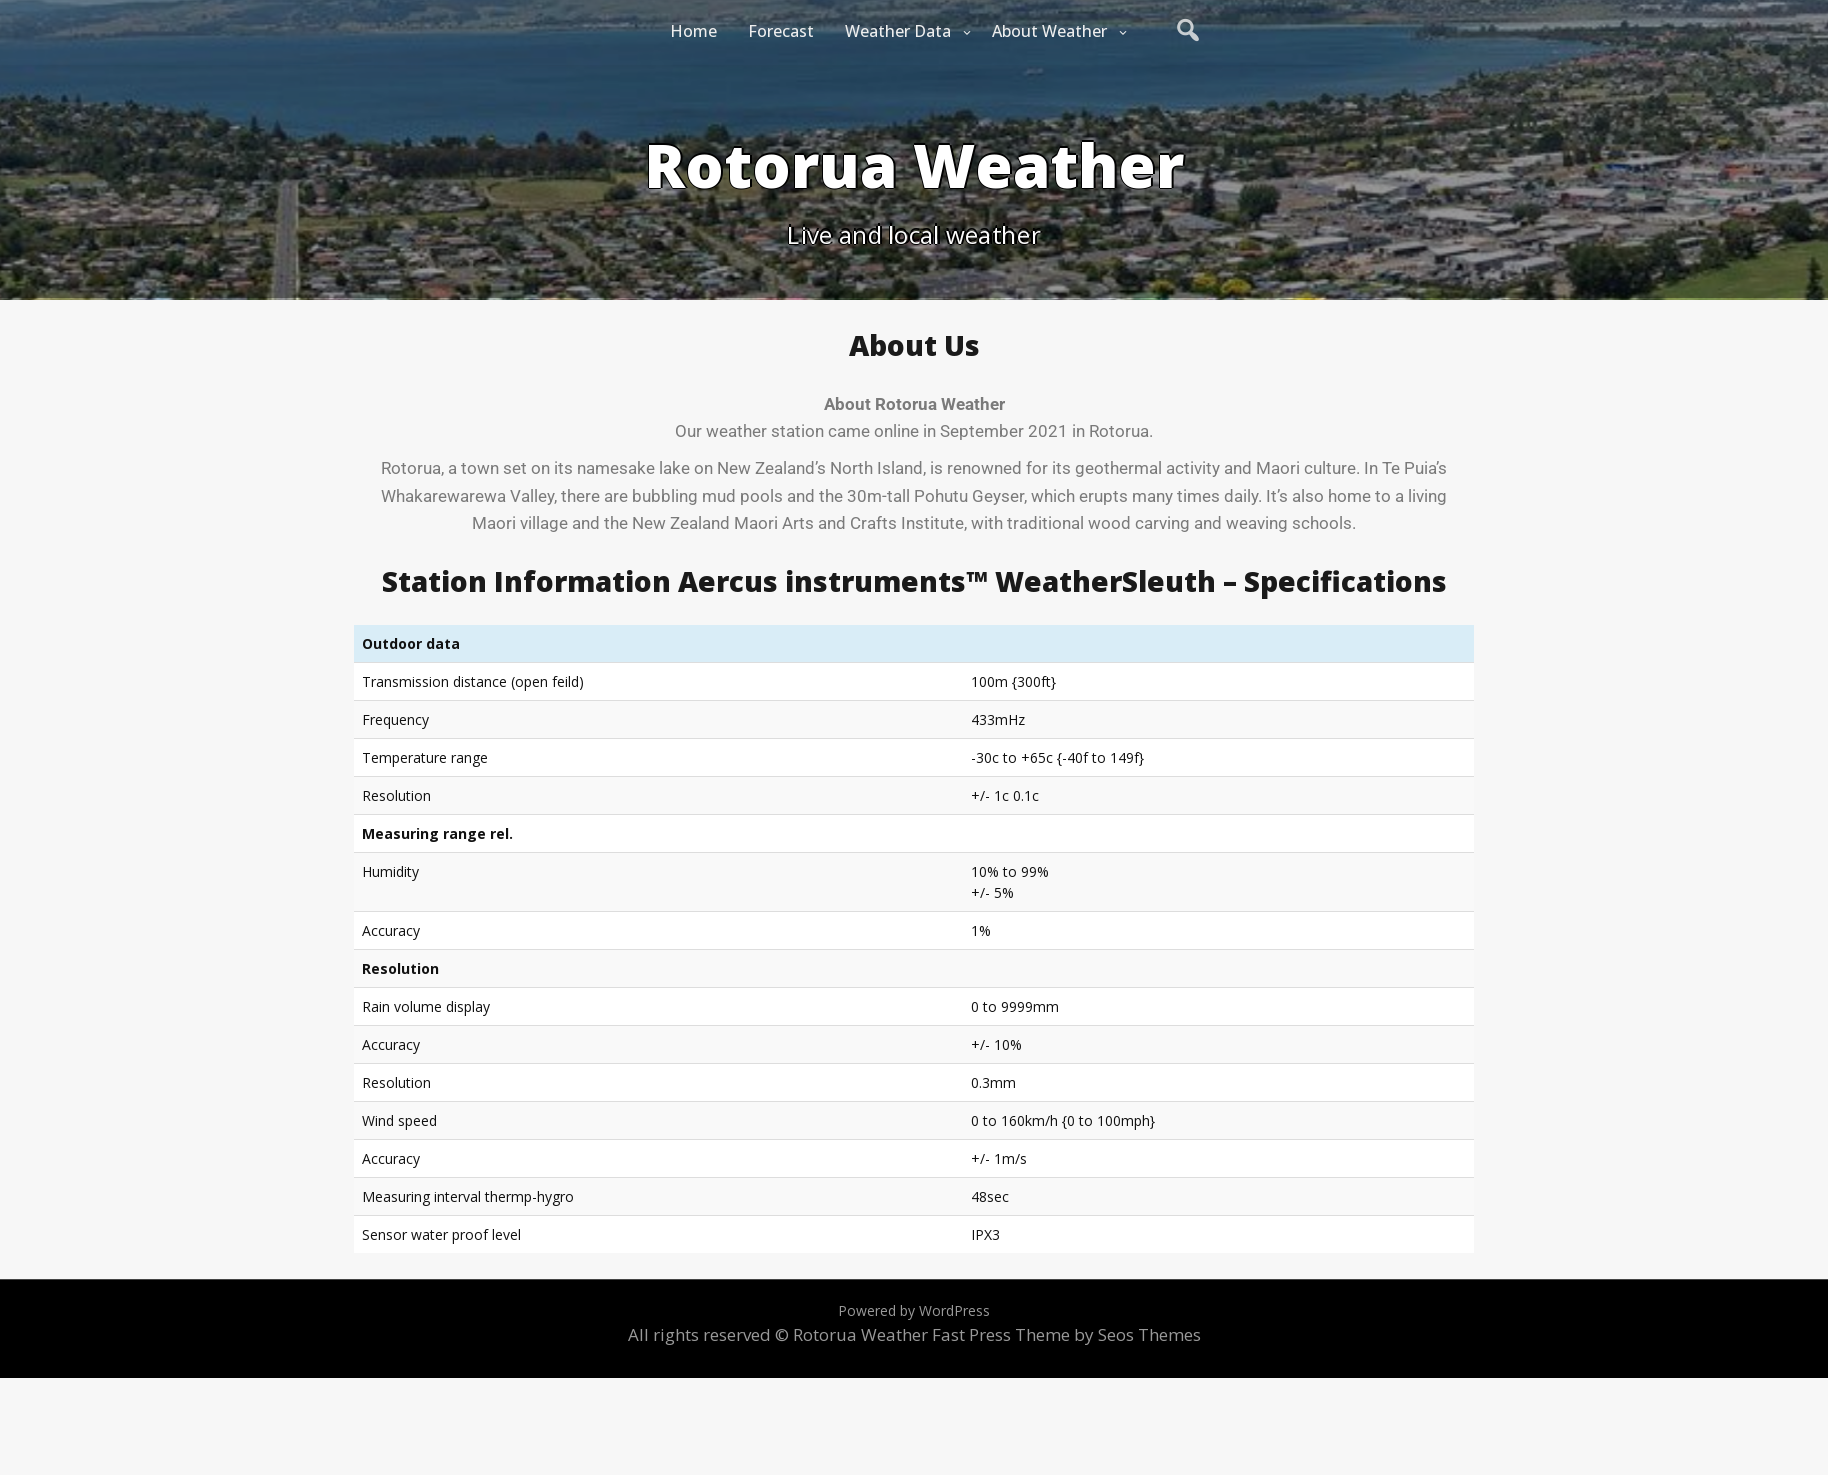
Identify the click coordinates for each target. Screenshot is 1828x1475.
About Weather (1049, 31)
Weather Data (898, 31)
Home (693, 31)
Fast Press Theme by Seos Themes (1066, 1334)
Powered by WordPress (914, 1310)
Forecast (781, 31)
